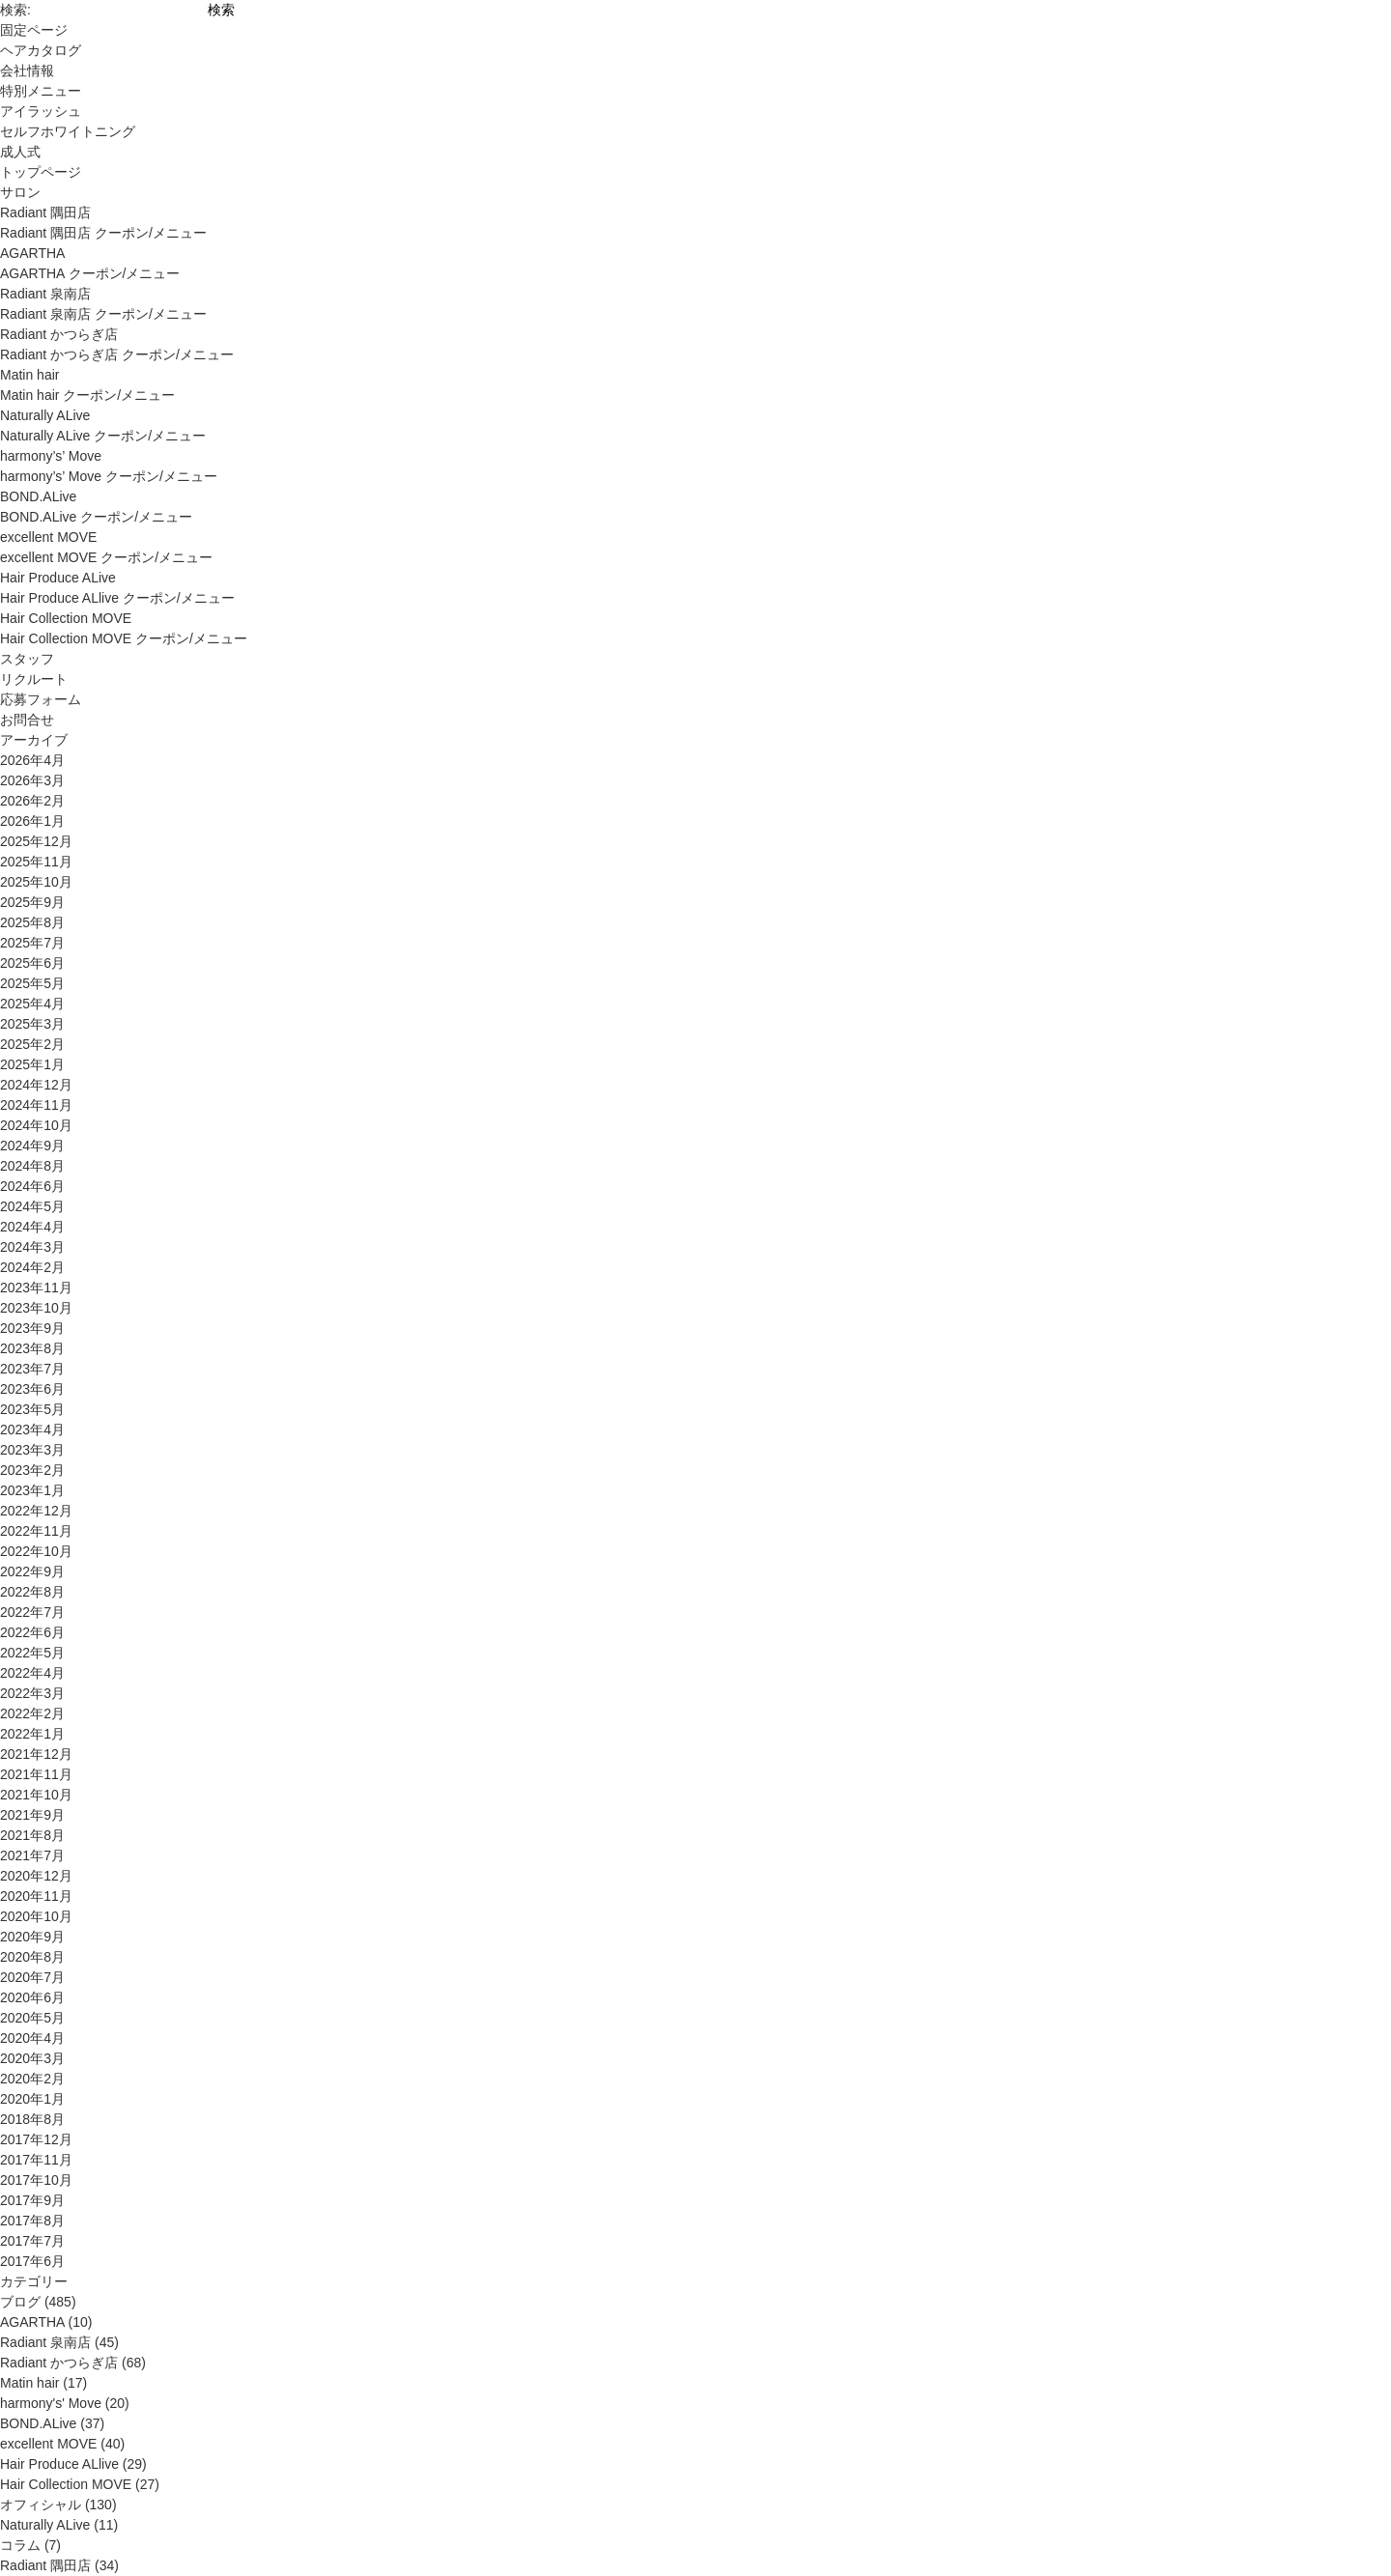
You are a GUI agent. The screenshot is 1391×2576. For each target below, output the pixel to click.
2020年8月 (32, 1957)
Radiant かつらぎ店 (59, 334)
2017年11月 (36, 2159)
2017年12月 (36, 2139)
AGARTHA (32, 253)
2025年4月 (32, 1003)
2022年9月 (32, 1571)
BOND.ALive (38, 496)
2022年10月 (36, 1551)
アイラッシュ (40, 111)
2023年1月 (32, 1490)
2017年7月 (32, 2241)
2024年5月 (32, 1206)
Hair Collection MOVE (65, 618)
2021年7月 (32, 1855)
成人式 (20, 151)
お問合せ (27, 719)
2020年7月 (32, 1977)
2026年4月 (32, 760)
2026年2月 (32, 800)
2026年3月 (32, 780)
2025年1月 (32, 1064)
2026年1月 (32, 821)
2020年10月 (36, 1916)
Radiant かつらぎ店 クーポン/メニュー (117, 354)
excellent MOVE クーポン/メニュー (106, 557)
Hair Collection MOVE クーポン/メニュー (123, 638)
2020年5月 (32, 2017)
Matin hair (29, 374)
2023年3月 (32, 1450)
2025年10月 (36, 882)
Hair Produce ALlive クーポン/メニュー (117, 598)
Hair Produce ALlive (59, 2464)
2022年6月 (32, 1632)
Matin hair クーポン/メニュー (87, 395)
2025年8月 (32, 922)
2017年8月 (32, 2220)
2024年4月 (32, 1226)
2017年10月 (36, 2180)
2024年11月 (36, 1105)
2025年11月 (36, 861)
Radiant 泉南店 (45, 293)
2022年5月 (32, 1652)
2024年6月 (32, 1186)
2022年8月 (32, 1591)
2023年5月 (32, 1409)
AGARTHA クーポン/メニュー (90, 273)
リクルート (34, 679)
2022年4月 (32, 1673)
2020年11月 (36, 1896)
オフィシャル (40, 2504)
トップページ (40, 172)
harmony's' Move (50, 2403)
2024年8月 (32, 1166)
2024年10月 (36, 1125)
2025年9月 (32, 902)
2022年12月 (36, 1510)
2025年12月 (36, 841)
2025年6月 (32, 963)
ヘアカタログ (40, 50)
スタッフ (27, 658)
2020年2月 (32, 2078)
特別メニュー (40, 91)
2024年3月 (32, 1247)
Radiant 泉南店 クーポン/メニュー (103, 314)
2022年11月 (36, 1531)
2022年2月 (32, 1713)
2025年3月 (32, 1024)
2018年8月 (32, 2119)
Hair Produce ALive (58, 577)
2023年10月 (36, 1308)
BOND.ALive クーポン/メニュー (96, 516)
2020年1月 (32, 2099)
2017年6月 (32, 2261)
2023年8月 (32, 1348)
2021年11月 (36, 1774)
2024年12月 (36, 1084)
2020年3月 (32, 2058)
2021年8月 (32, 1835)
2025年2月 (32, 1044)
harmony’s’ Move (50, 456)
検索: (15, 9)
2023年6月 (32, 1389)
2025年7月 (32, 942)
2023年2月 (32, 1470)
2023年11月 (36, 1287)
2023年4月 (32, 1429)
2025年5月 (32, 983)
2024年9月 (32, 1145)
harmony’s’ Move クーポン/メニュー (108, 476)
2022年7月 (32, 1612)
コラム (20, 2545)
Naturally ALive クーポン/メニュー (103, 435)
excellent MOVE (48, 537)
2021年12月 (36, 1754)
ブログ (20, 2301)
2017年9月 (32, 2200)
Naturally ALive (45, 415)
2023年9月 (32, 1328)
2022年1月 (32, 1733)
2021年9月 (32, 1815)
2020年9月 (32, 1936)
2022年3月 (32, 1693)
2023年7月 (32, 1368)
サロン (20, 192)
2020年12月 (36, 1875)
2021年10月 (36, 1794)
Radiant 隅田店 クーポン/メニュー (103, 233)
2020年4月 (32, 2038)
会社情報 (27, 70)
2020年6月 (32, 1997)
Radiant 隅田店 (45, 212)
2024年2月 (32, 1267)
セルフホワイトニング (67, 131)
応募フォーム (40, 699)
